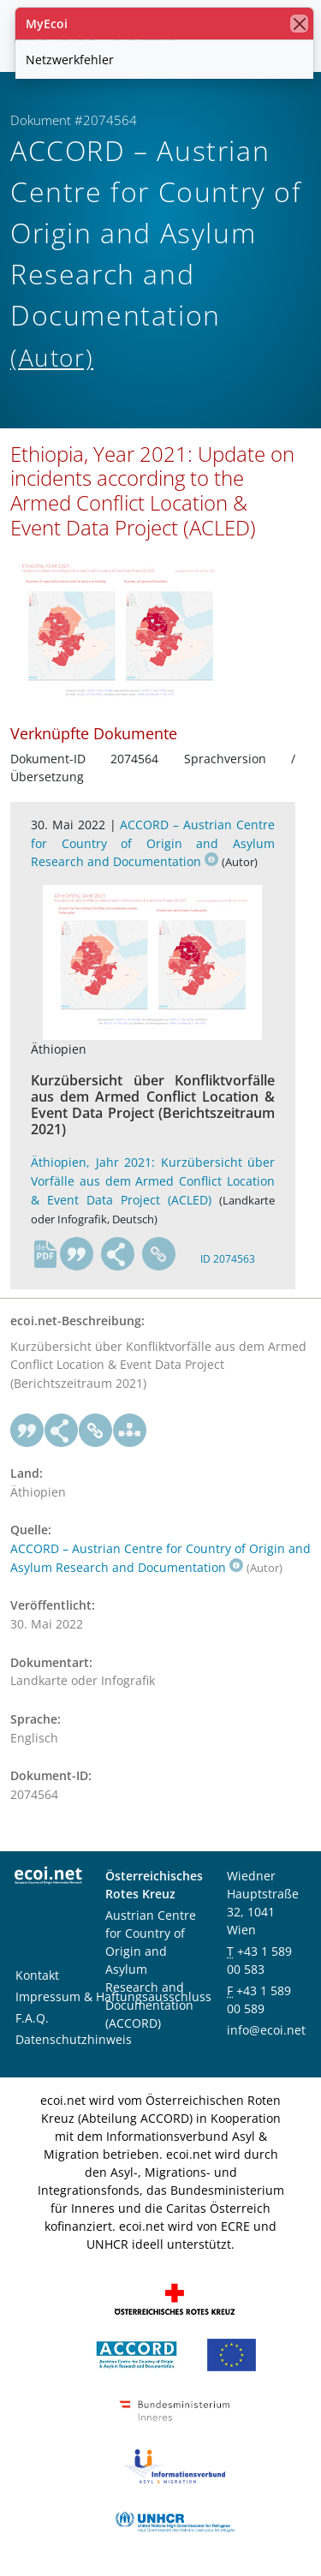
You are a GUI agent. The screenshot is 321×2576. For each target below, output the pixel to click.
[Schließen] (299, 24)
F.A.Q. (32, 2018)
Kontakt (37, 1975)
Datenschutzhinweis (73, 2039)
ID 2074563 (227, 1259)
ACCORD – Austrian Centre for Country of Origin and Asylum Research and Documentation (153, 843)
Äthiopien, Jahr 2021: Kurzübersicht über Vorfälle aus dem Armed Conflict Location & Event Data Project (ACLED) (153, 1180)
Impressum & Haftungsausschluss (113, 1996)
